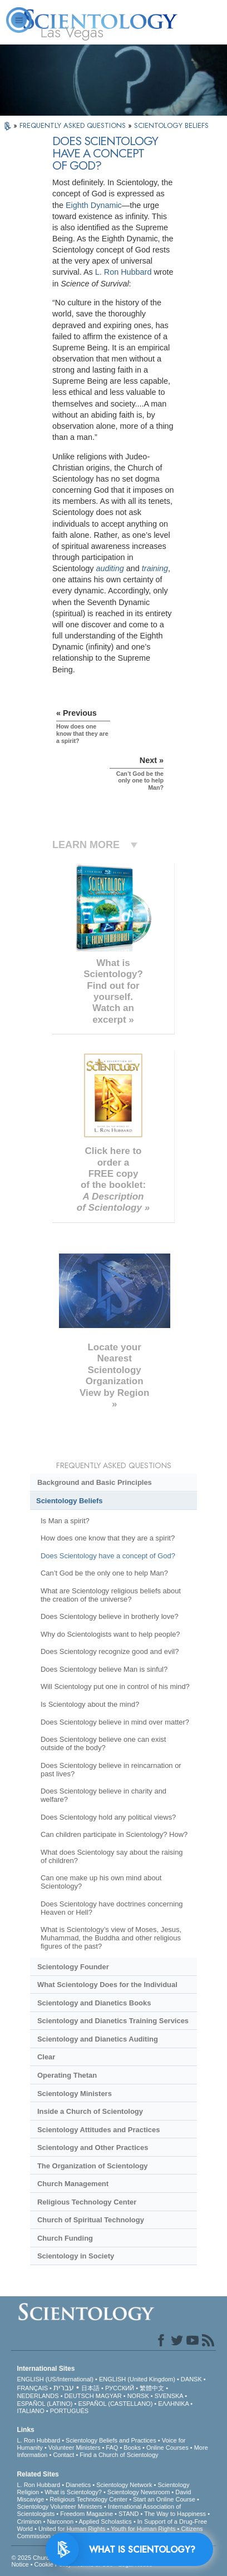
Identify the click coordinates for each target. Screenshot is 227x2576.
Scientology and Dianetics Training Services (113, 2021)
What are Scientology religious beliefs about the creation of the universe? (111, 1595)
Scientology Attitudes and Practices (98, 2130)
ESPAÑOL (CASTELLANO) (115, 2403)
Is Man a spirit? (65, 1521)
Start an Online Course (164, 2499)
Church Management (72, 2183)
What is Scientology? (73, 2492)
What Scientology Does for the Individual (107, 1984)
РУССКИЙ (119, 2388)
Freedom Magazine (86, 2513)
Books (132, 2447)
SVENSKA (169, 2395)
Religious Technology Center (86, 2202)
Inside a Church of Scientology (90, 2111)
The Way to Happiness (175, 2513)
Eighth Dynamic (94, 205)
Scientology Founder (73, 1967)
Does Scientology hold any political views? (108, 1817)
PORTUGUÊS (69, 2410)
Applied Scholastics (104, 2521)
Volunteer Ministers (74, 2447)
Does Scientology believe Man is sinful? (104, 1669)
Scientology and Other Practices (92, 2147)
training (155, 568)
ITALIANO (30, 2410)
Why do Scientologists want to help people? (110, 1634)
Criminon (29, 2521)
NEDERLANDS (37, 2395)
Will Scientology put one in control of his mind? (115, 1686)
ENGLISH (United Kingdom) (137, 2379)
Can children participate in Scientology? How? (114, 1834)
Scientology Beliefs (69, 1501)
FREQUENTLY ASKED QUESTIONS (73, 125)
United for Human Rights (71, 2528)
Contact (63, 2454)
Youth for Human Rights (143, 2528)
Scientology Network (124, 2484)
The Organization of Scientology (92, 2166)
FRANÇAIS (32, 2388)
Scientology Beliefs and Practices (111, 2440)
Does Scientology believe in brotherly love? (110, 1616)
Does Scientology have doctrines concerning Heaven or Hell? (112, 1908)
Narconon (60, 2521)
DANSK (191, 2379)
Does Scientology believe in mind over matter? (115, 1722)
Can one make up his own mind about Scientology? (101, 1882)
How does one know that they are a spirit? (108, 1538)
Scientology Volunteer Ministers (59, 2506)
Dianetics (78, 2484)
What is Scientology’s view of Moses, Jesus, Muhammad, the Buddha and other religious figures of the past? (111, 1937)
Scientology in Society (75, 2256)
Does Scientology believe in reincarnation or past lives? (111, 1769)
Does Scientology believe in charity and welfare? (103, 1795)
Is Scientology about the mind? (90, 1704)
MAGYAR (109, 2395)
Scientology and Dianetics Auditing (97, 2039)
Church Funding (65, 2238)
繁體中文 (152, 2388)
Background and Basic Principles (94, 1482)
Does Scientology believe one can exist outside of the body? (103, 1743)
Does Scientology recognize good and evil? (110, 1651)
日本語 (90, 2388)
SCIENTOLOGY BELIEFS (171, 125)
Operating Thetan (67, 2075)
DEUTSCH (79, 2395)
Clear (46, 2057)
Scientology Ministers (74, 2093)
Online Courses (167, 2447)
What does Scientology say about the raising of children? (112, 1856)
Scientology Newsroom (138, 2492)
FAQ (112, 2447)
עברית (63, 2387)
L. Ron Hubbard (123, 271)
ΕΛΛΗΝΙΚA (173, 2403)
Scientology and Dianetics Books (94, 2003)
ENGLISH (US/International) (55, 2379)
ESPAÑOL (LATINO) (44, 2403)
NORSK (138, 2395)
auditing (110, 568)
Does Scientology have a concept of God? (108, 1556)
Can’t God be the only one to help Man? (104, 1573)
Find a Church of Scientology (119, 2454)
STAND (129, 2513)
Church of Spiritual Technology (90, 2220)
